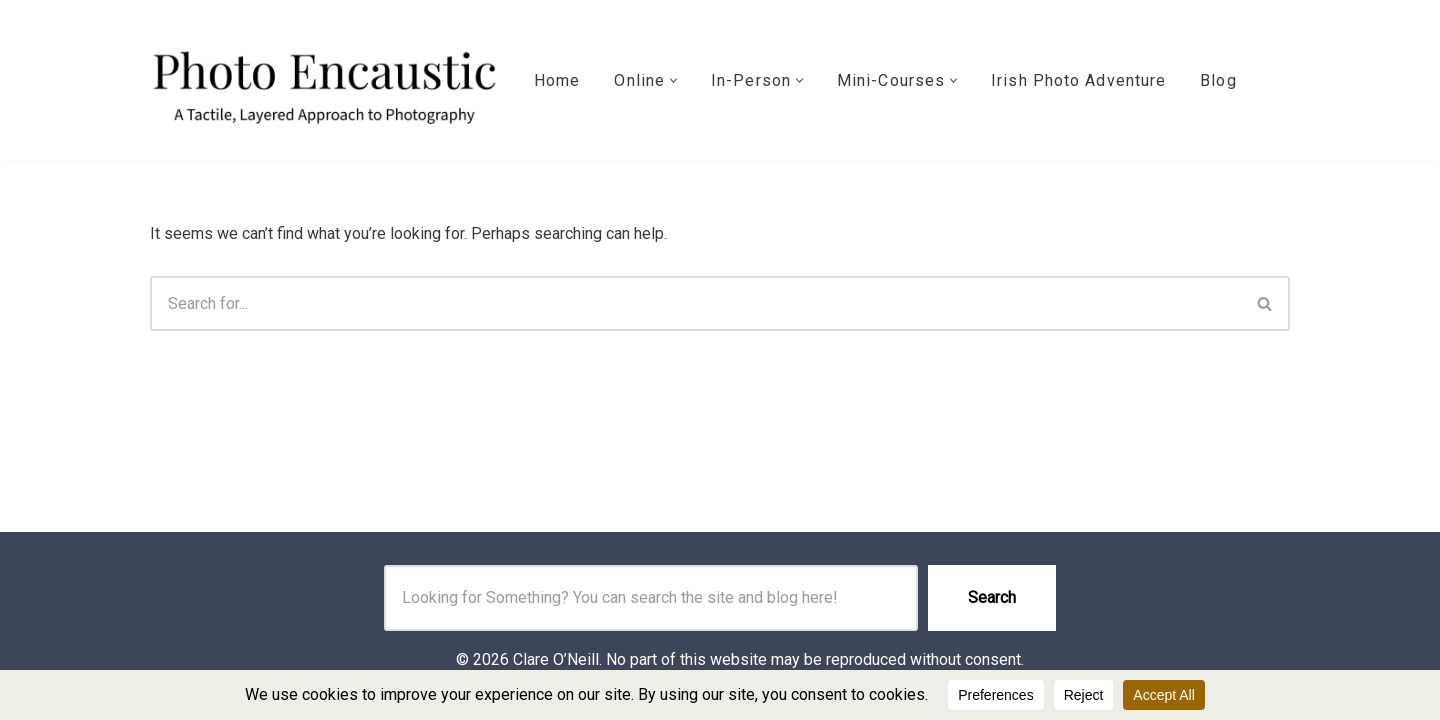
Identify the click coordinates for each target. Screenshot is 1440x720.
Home (557, 80)
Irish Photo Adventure (1078, 80)
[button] (673, 80)
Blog (1218, 80)
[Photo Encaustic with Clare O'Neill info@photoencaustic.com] (325, 80)
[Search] (695, 303)
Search (992, 597)
